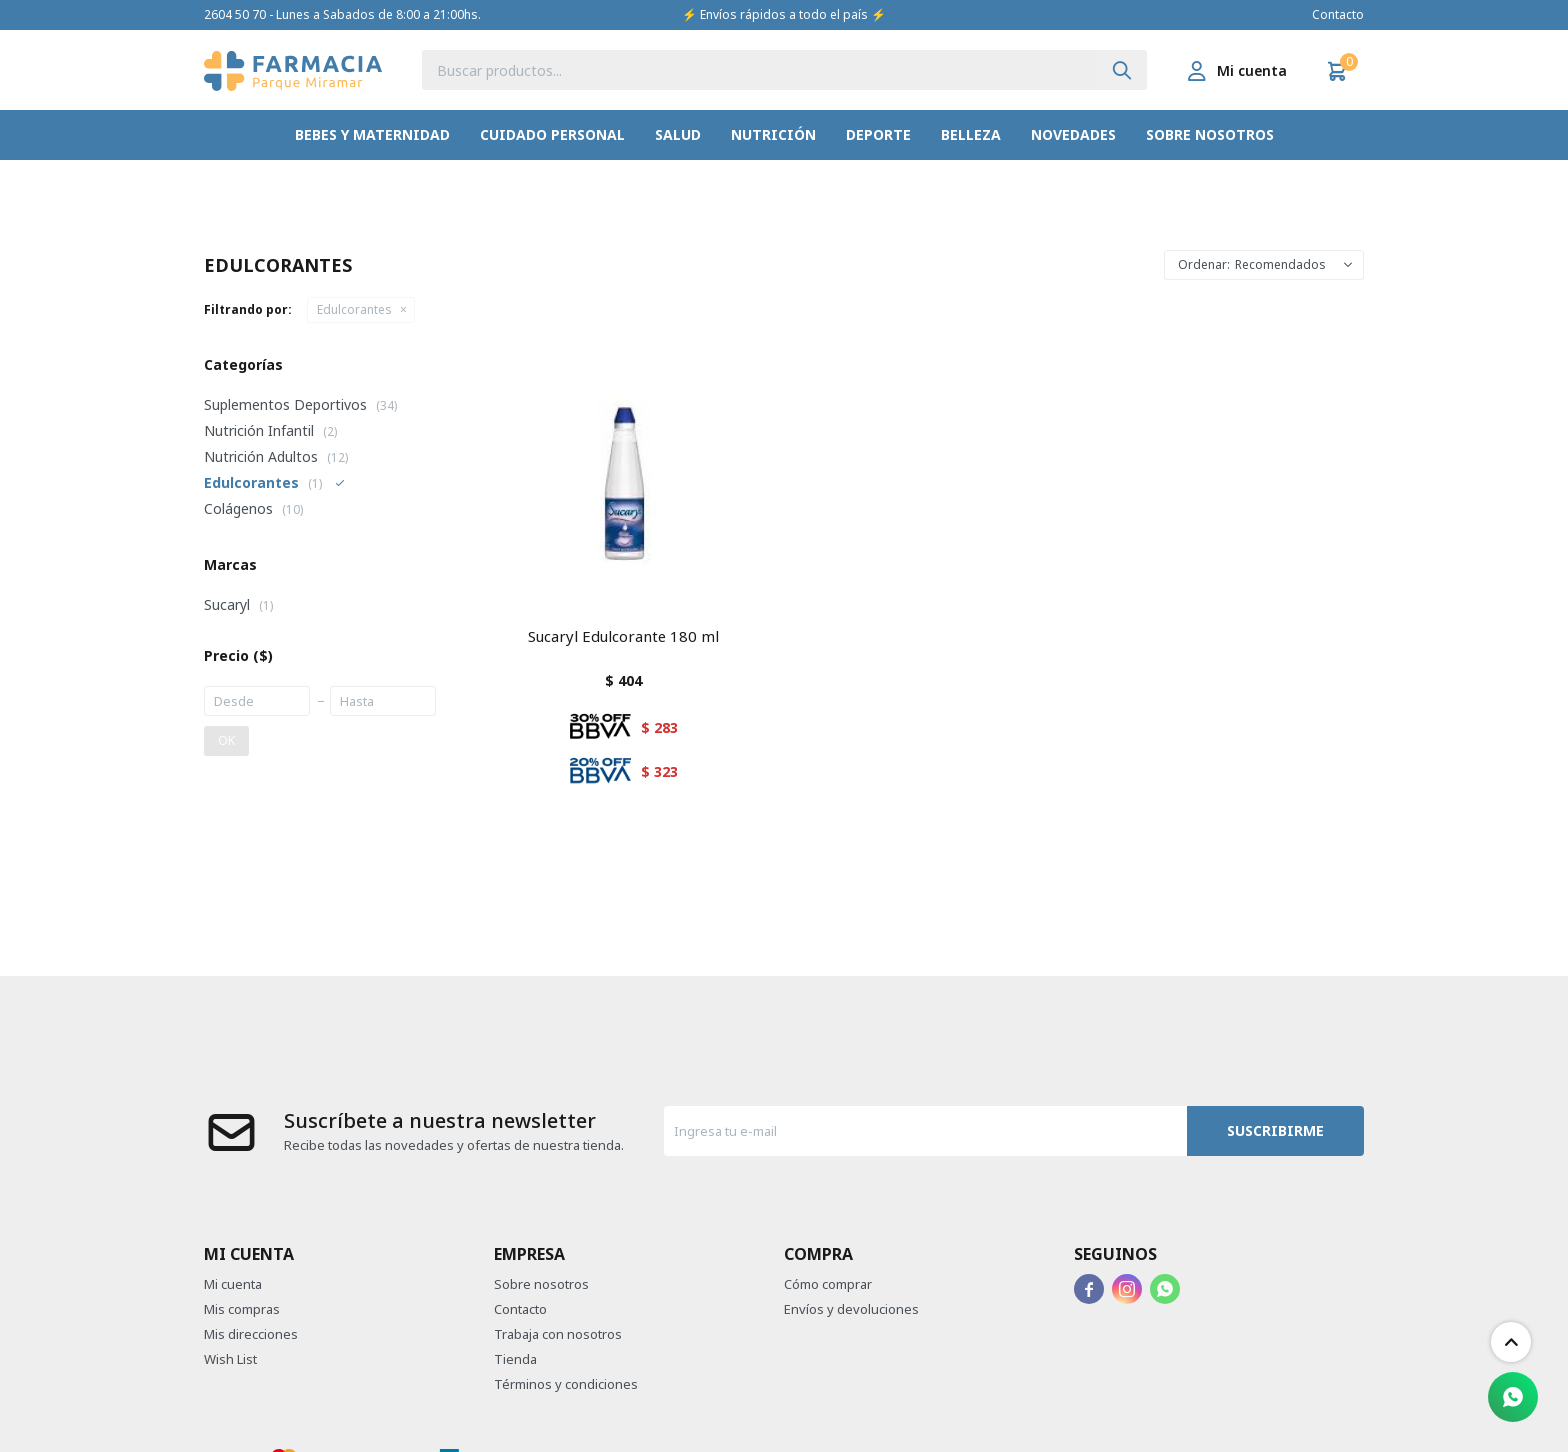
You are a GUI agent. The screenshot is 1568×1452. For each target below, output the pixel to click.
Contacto (1338, 14)
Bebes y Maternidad (372, 134)
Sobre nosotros (1210, 134)
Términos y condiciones (566, 1384)
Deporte (878, 134)
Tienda (515, 1359)
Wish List (230, 1359)
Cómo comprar (828, 1284)
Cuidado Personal (552, 134)
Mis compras (242, 1309)
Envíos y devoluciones (851, 1309)
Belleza (971, 134)
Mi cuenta (233, 1284)
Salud (678, 134)
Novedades (1073, 134)
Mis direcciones (251, 1334)
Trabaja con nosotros (558, 1334)
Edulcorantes (354, 309)
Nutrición (773, 134)
